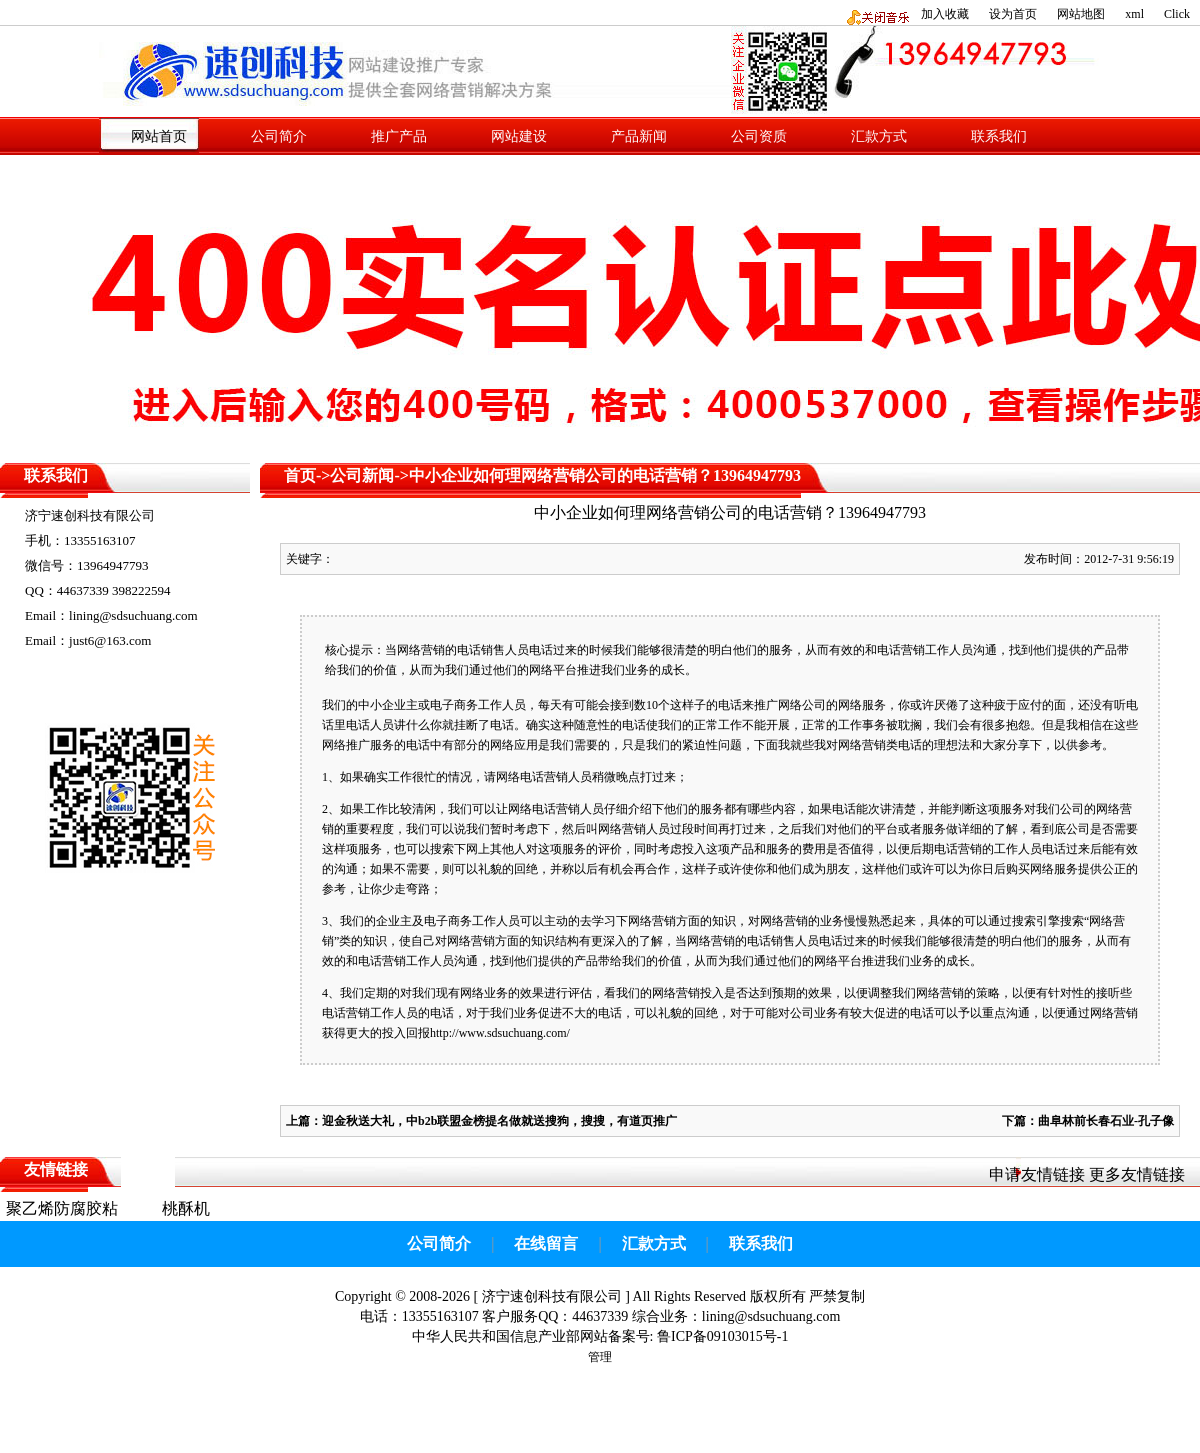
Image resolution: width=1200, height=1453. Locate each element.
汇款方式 (879, 136)
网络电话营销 (532, 777)
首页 (300, 475)
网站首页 (159, 136)
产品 (1105, 650)
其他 (502, 849)
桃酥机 (186, 1208)
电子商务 (454, 705)
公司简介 (279, 136)
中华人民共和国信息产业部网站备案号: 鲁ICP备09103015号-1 (600, 1336)
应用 (526, 745)
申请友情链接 (1037, 1174)
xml (1134, 14)
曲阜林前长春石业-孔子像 (1106, 1121)
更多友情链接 (1137, 1174)
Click (1177, 14)
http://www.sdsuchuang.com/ (500, 1033)
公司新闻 (362, 475)
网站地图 (1081, 14)
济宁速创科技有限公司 (552, 1296)
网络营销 (421, 650)
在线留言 (546, 1243)
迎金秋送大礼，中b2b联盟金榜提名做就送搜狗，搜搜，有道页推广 (499, 1121)
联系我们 (999, 136)
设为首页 (1013, 14)
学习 (604, 921)
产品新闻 (639, 136)
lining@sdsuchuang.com (771, 1316)
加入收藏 (945, 14)
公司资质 (759, 136)
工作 (937, 650)
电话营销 (958, 849)
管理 (600, 1357)
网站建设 (519, 136)
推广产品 (399, 136)
